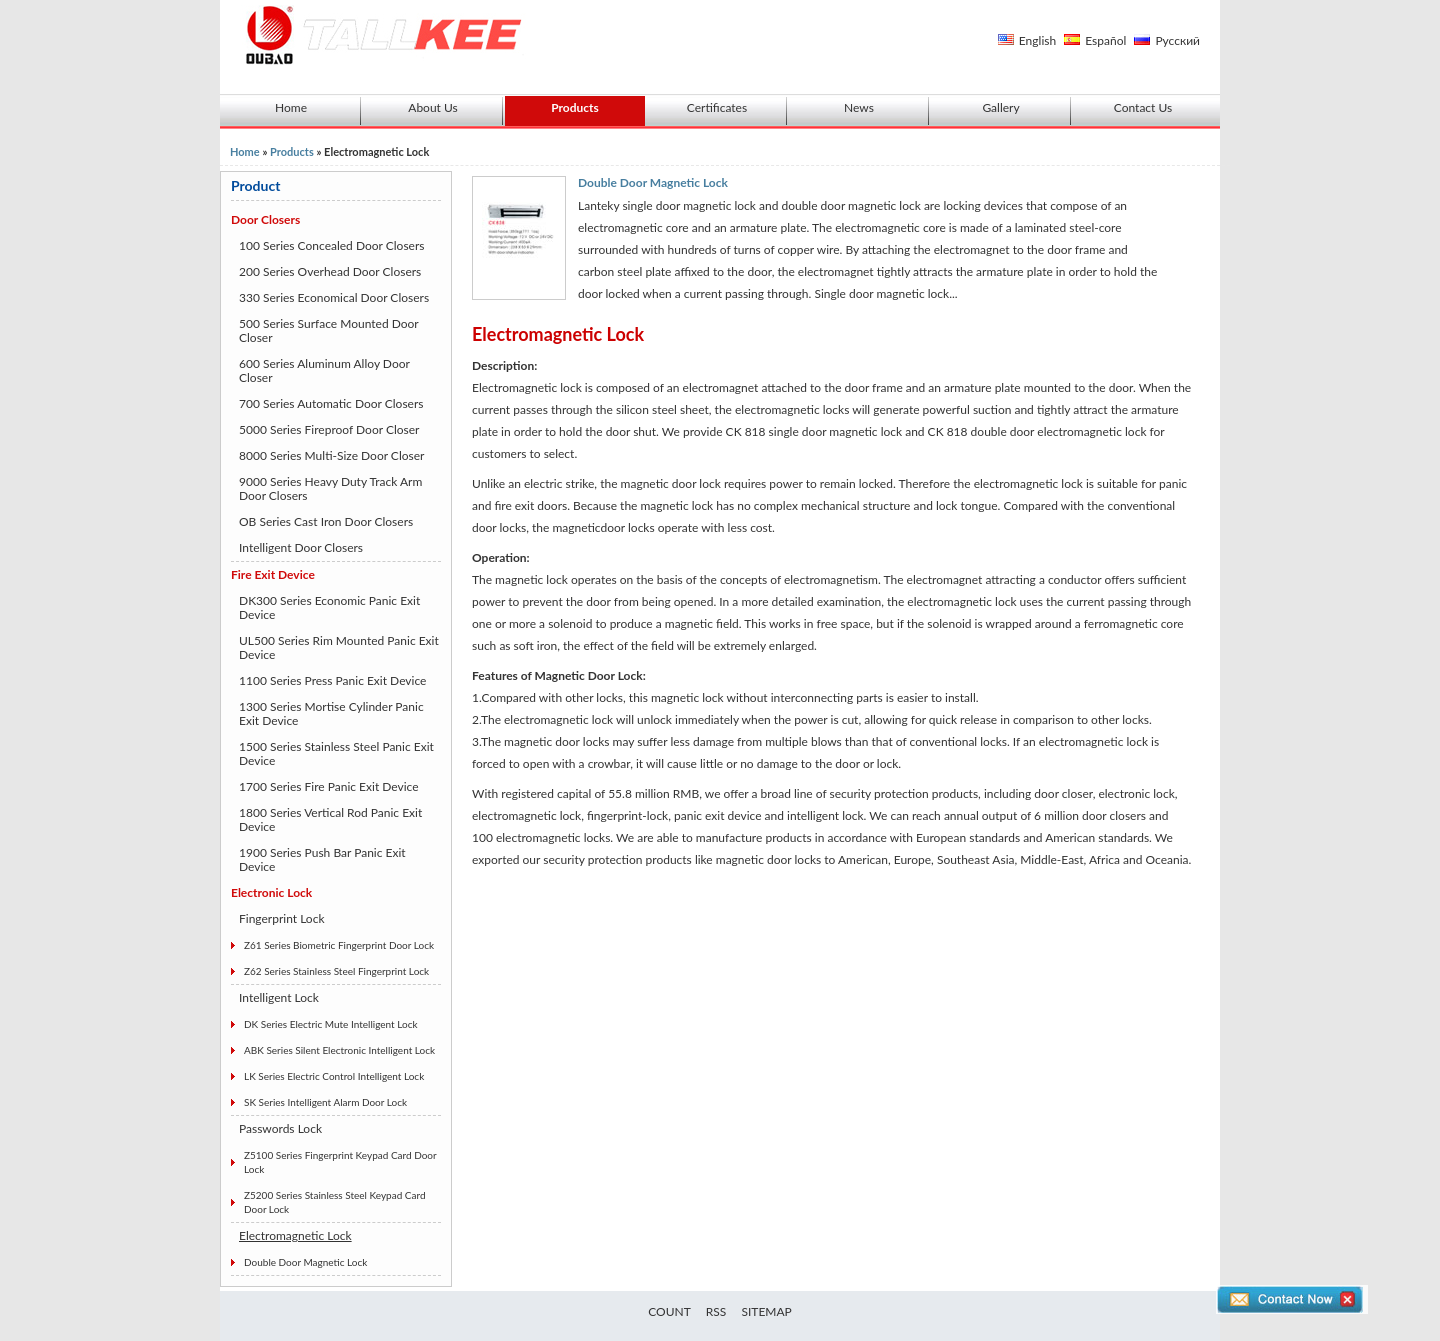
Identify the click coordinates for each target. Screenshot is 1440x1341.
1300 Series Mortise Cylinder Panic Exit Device (331, 713)
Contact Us (1143, 107)
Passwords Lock (280, 1128)
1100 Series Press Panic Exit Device (332, 680)
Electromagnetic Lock (295, 1235)
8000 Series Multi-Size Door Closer (331, 455)
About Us (432, 107)
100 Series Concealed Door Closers (331, 245)
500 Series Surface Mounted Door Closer (329, 330)
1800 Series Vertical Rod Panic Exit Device (330, 819)
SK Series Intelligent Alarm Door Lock (325, 1102)
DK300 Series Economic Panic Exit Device (329, 607)
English (1037, 40)
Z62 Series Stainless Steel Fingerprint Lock (336, 971)
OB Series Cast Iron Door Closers (326, 521)
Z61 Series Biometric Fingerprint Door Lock (339, 945)
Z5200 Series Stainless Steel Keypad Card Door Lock (334, 1202)
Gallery (1000, 107)
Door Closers (265, 219)
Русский (1177, 40)
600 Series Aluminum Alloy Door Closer (324, 370)
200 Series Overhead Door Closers (330, 271)
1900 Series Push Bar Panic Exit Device (322, 859)
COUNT (669, 1311)
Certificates (717, 107)
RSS (716, 1311)
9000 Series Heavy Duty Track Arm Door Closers (330, 488)
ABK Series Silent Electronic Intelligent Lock (339, 1050)
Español (1105, 40)
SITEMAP (766, 1311)
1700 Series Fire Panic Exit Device (329, 786)
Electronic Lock (271, 892)
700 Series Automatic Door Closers (331, 403)
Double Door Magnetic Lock (305, 1262)
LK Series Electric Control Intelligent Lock (334, 1076)
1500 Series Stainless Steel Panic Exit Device (336, 753)
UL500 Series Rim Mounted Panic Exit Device (339, 647)
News (859, 107)
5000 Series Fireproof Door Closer (329, 429)
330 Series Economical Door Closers (334, 297)
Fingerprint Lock (282, 918)
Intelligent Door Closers (301, 547)
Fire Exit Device (273, 574)
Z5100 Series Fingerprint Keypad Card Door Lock (340, 1162)
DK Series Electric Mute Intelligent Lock (331, 1024)
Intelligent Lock (279, 997)
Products (575, 107)
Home (291, 107)
